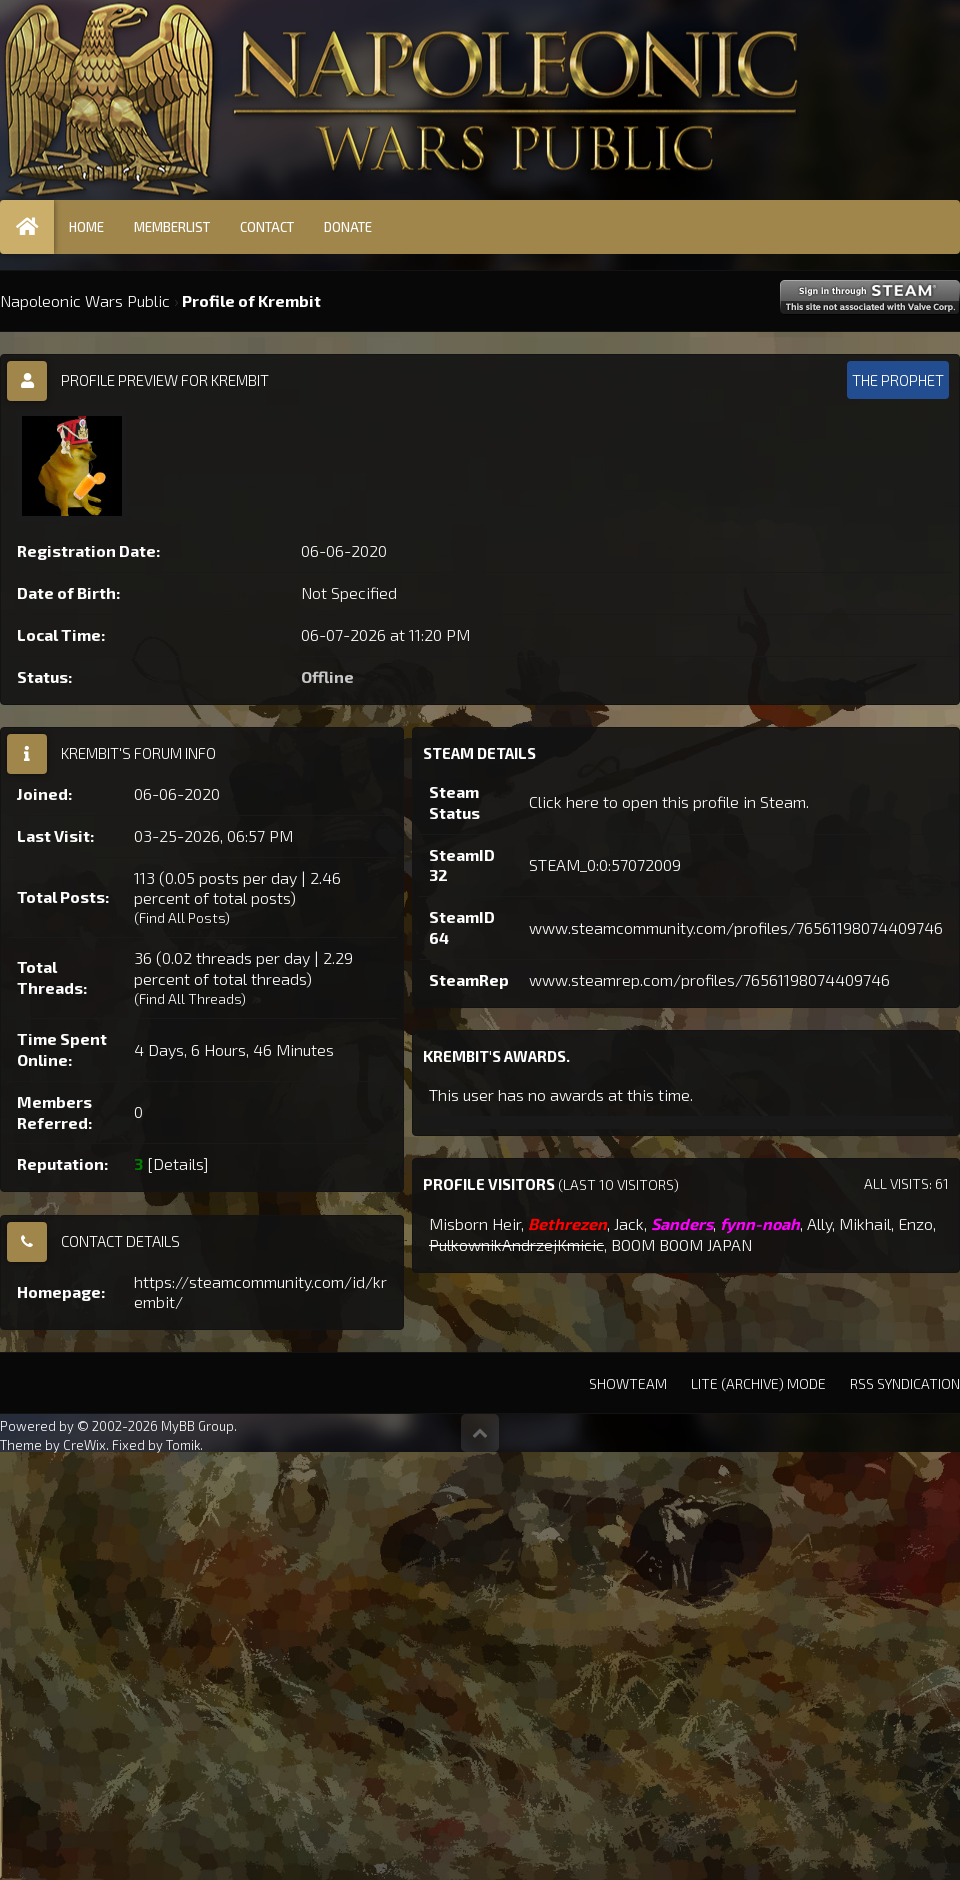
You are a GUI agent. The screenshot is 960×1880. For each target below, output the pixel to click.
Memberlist (172, 227)
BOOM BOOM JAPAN (681, 1244)
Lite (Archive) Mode (758, 1383)
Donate (348, 227)
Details (178, 1163)
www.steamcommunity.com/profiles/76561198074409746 (736, 927)
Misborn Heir (475, 1223)
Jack (629, 1223)
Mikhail (865, 1223)
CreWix (84, 1445)
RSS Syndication (905, 1383)
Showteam (628, 1383)
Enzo (915, 1223)
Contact (267, 227)
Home (86, 227)
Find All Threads (190, 998)
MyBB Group (197, 1426)
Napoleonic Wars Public (85, 300)
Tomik (183, 1445)
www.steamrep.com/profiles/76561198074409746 (709, 979)
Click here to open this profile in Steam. (669, 801)
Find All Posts (182, 917)
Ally (819, 1223)
